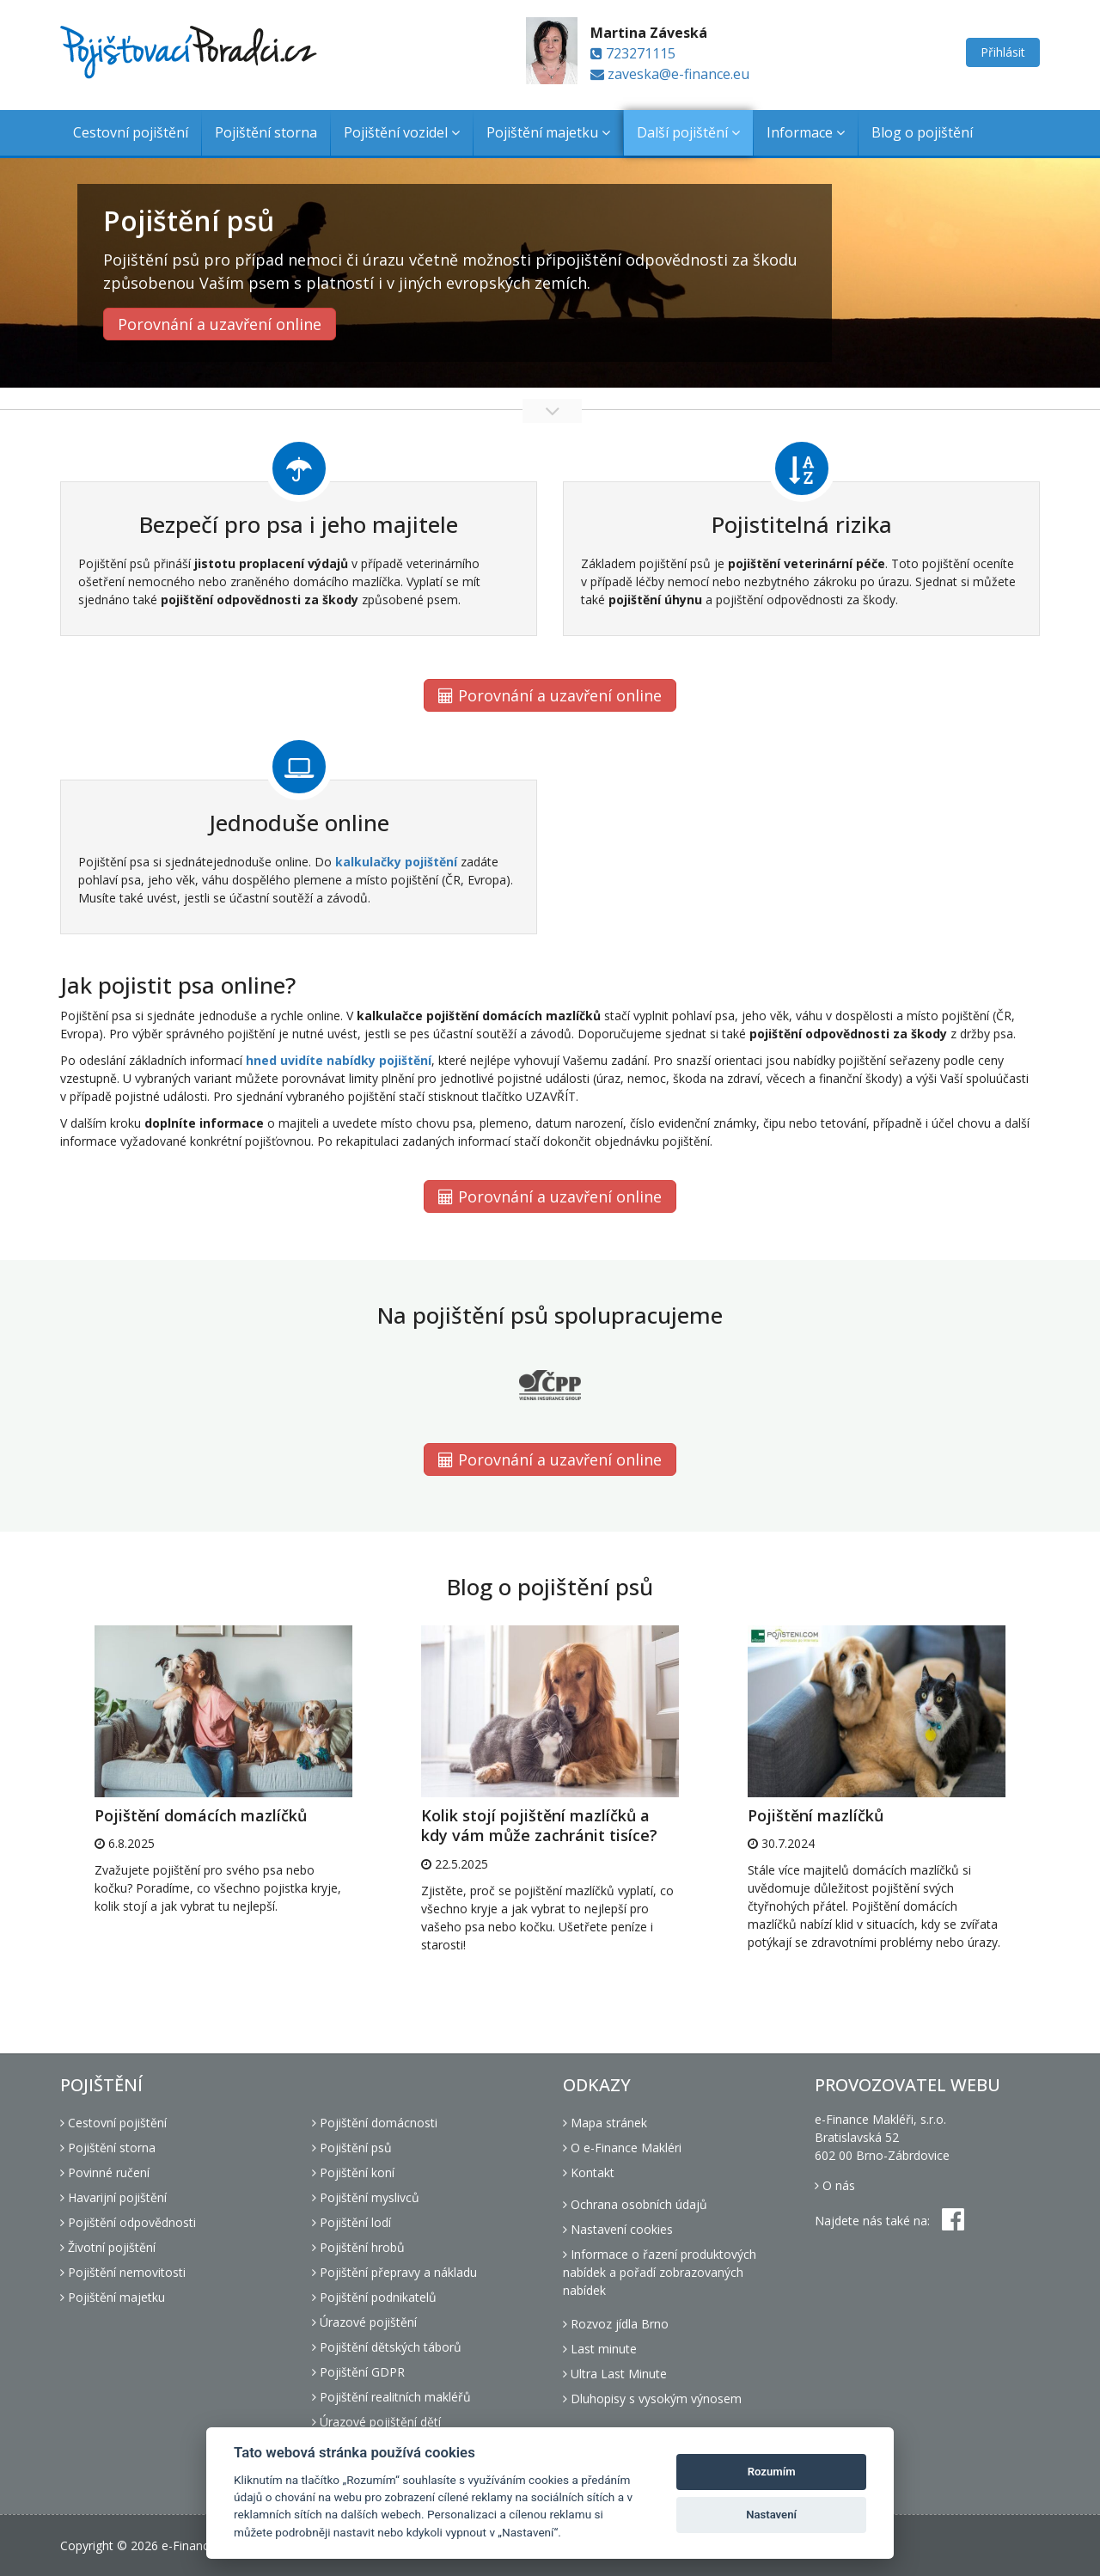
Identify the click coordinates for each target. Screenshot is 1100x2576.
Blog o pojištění (922, 132)
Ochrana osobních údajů (635, 2204)
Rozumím (772, 2471)
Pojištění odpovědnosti (128, 2222)
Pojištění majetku (548, 132)
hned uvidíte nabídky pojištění (338, 1060)
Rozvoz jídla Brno (616, 2324)
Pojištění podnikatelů (374, 2297)
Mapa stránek (605, 2122)
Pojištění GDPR (358, 2372)
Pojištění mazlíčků (815, 1815)
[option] (223, 1770)
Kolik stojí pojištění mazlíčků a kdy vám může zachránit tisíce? (539, 1825)
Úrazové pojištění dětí (376, 2422)
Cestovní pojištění (130, 132)
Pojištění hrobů (358, 2247)
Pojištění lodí (351, 2222)
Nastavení (771, 2514)
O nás (835, 2185)
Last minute (600, 2348)
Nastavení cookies (618, 2229)
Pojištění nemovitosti (123, 2272)
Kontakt (588, 2172)
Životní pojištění (108, 2247)
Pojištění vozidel (402, 132)
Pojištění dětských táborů (386, 2347)
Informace (806, 132)
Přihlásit (1003, 52)
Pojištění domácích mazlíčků (201, 1815)
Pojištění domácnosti (374, 2122)
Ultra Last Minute (615, 2373)
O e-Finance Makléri (622, 2147)
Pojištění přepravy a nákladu (394, 2272)
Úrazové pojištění (364, 2322)
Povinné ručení (105, 2172)
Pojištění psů (352, 2147)
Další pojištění (688, 132)
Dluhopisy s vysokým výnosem (652, 2398)
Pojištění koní (353, 2172)
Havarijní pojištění (113, 2197)
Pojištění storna (266, 132)
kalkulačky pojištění (396, 862)
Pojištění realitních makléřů (391, 2397)
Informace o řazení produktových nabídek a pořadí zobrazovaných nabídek (659, 2272)
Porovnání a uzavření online (219, 324)
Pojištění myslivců (365, 2197)
